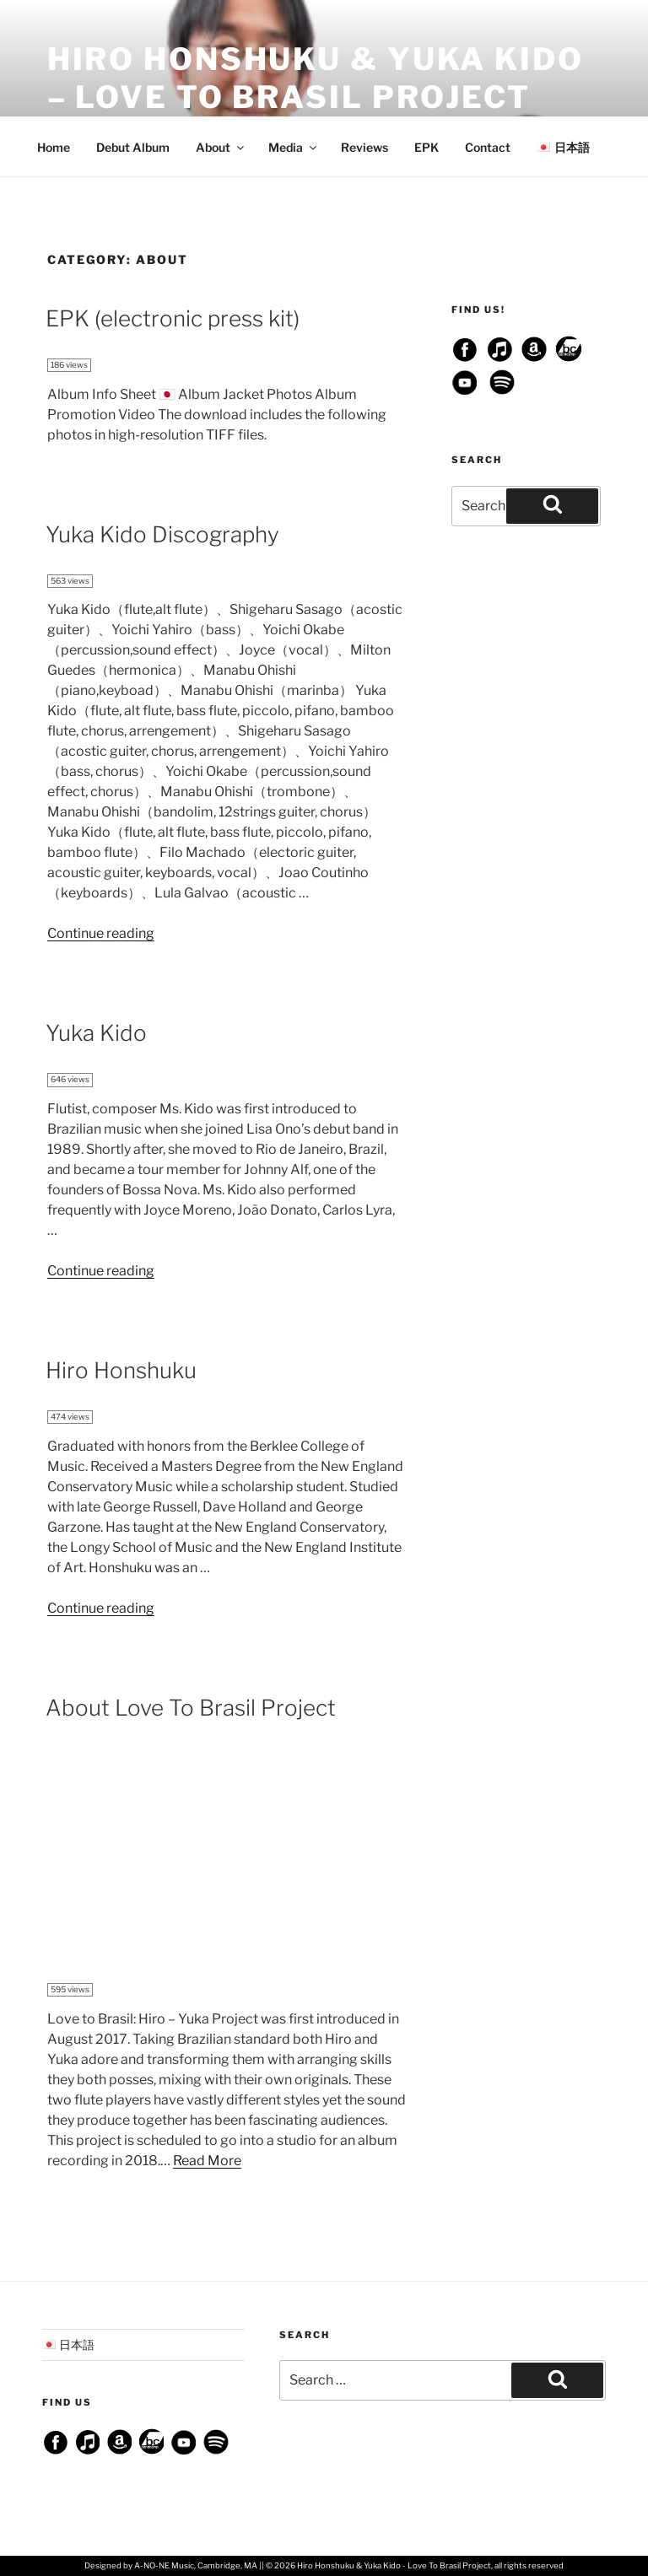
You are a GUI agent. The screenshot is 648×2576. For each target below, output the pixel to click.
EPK (426, 147)
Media (293, 147)
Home (53, 147)
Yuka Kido (96, 1033)
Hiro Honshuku (121, 1370)
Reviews (364, 147)
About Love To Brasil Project (191, 1708)
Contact (487, 147)
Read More (207, 2161)
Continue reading (100, 933)
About (221, 147)
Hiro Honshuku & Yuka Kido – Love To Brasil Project (315, 78)
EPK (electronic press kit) (173, 318)
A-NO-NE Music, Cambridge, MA (195, 2565)
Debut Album (133, 147)
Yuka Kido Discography (162, 534)
